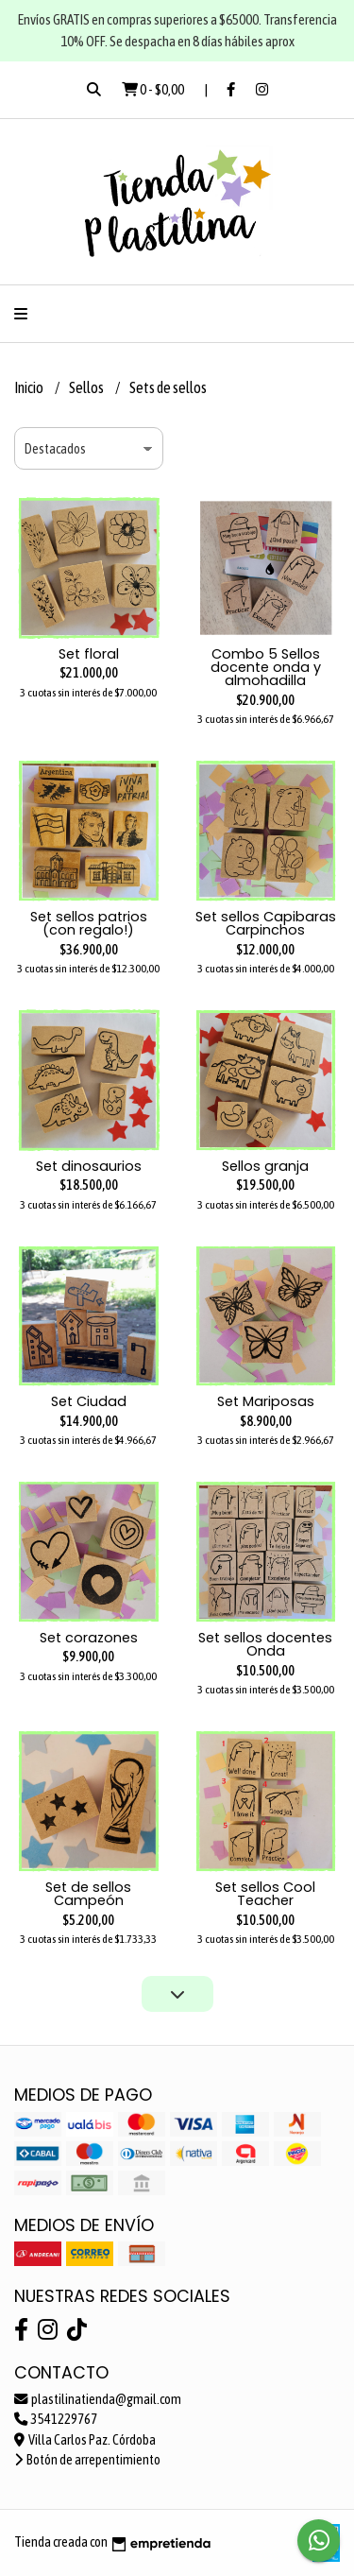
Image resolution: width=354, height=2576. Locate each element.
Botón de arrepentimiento (87, 2459)
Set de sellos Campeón (88, 1894)
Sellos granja (265, 1166)
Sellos (87, 387)
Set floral (89, 653)
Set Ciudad (88, 1401)
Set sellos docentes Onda (265, 1644)
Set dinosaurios (89, 1166)
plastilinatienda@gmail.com (97, 2399)
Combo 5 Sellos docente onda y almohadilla (266, 667)
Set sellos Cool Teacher (265, 1894)
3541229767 (55, 2419)
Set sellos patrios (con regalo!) (88, 923)
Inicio (29, 387)
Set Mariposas (265, 1401)
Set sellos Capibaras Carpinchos (265, 923)
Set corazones (89, 1637)
